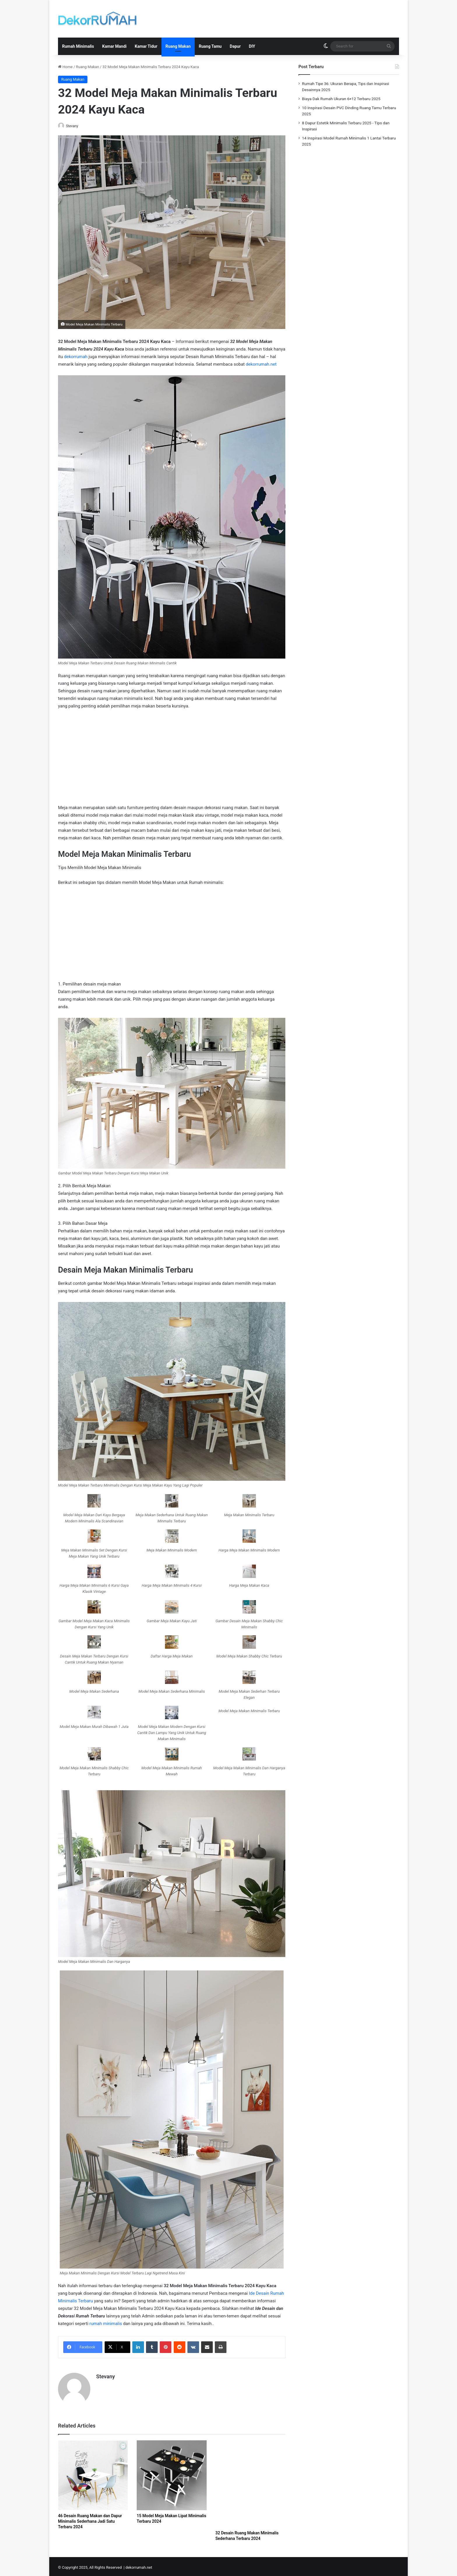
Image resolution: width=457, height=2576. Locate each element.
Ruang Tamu (210, 46)
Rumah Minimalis (78, 46)
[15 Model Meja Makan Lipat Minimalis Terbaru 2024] (172, 2473)
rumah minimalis (105, 2323)
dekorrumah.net (261, 364)
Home (65, 67)
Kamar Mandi (114, 46)
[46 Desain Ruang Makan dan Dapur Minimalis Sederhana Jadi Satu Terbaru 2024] (93, 2473)
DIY (252, 46)
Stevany (74, 126)
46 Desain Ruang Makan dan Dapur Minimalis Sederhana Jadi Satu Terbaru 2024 (90, 2519)
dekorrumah (76, 357)
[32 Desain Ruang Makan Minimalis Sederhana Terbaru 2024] (250, 2481)
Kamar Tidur (146, 46)
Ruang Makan (178, 46)
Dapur (235, 46)
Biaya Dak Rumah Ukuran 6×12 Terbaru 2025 (341, 98)
